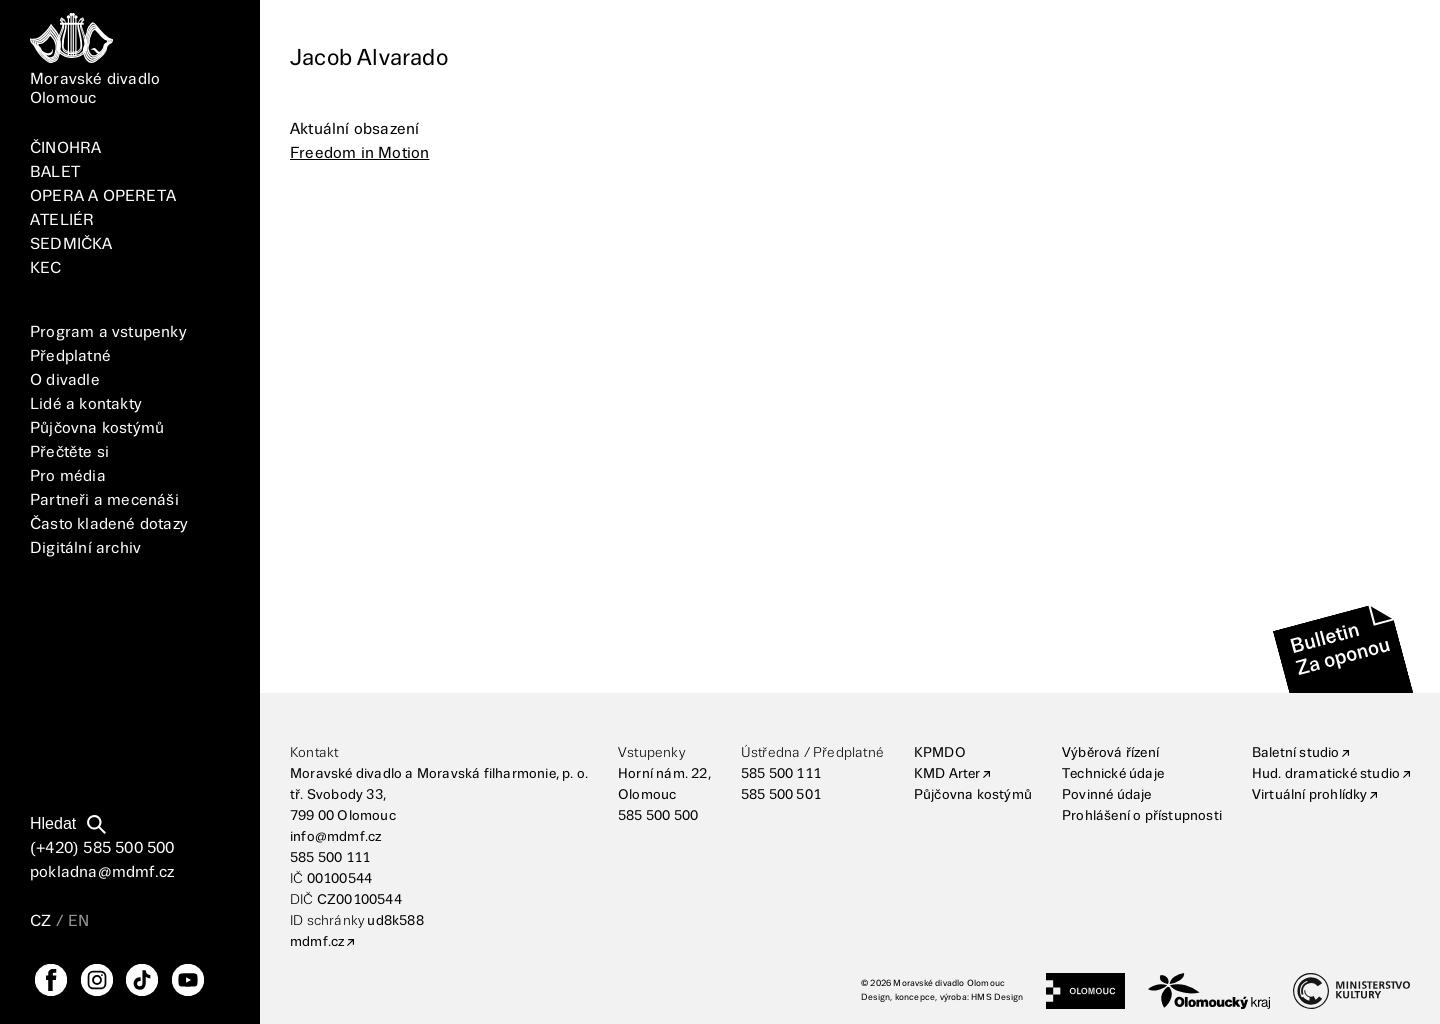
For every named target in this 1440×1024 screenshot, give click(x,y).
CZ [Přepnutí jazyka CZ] (40, 921)
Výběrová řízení (1110, 753)
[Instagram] (97, 980)
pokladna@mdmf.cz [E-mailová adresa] (102, 872)
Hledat (53, 823)
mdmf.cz (317, 942)
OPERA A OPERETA (103, 196)
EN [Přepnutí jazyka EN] (78, 921)
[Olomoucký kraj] (1209, 991)
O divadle (65, 380)
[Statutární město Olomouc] (1085, 991)
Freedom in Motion (359, 153)
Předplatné (70, 356)
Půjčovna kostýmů (97, 428)
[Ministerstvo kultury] (1351, 991)
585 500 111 (330, 858)
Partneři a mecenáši (104, 500)
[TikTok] (142, 980)
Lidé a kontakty (86, 404)
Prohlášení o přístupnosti (1142, 816)
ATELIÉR (62, 220)
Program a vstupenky (108, 332)
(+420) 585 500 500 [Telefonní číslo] (102, 848)
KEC (46, 268)
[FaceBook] (51, 980)
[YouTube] (188, 980)
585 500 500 (658, 816)
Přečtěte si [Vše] (69, 452)
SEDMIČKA (71, 244)
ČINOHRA (65, 148)
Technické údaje (1113, 774)
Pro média (68, 476)
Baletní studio (1296, 753)
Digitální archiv (85, 548)
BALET (55, 172)
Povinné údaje (1107, 795)
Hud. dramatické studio (1326, 774)
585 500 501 (781, 795)
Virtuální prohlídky (1310, 795)
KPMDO (940, 753)
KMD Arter (947, 774)
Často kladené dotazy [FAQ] (109, 524)
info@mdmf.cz (335, 837)
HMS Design (997, 997)
